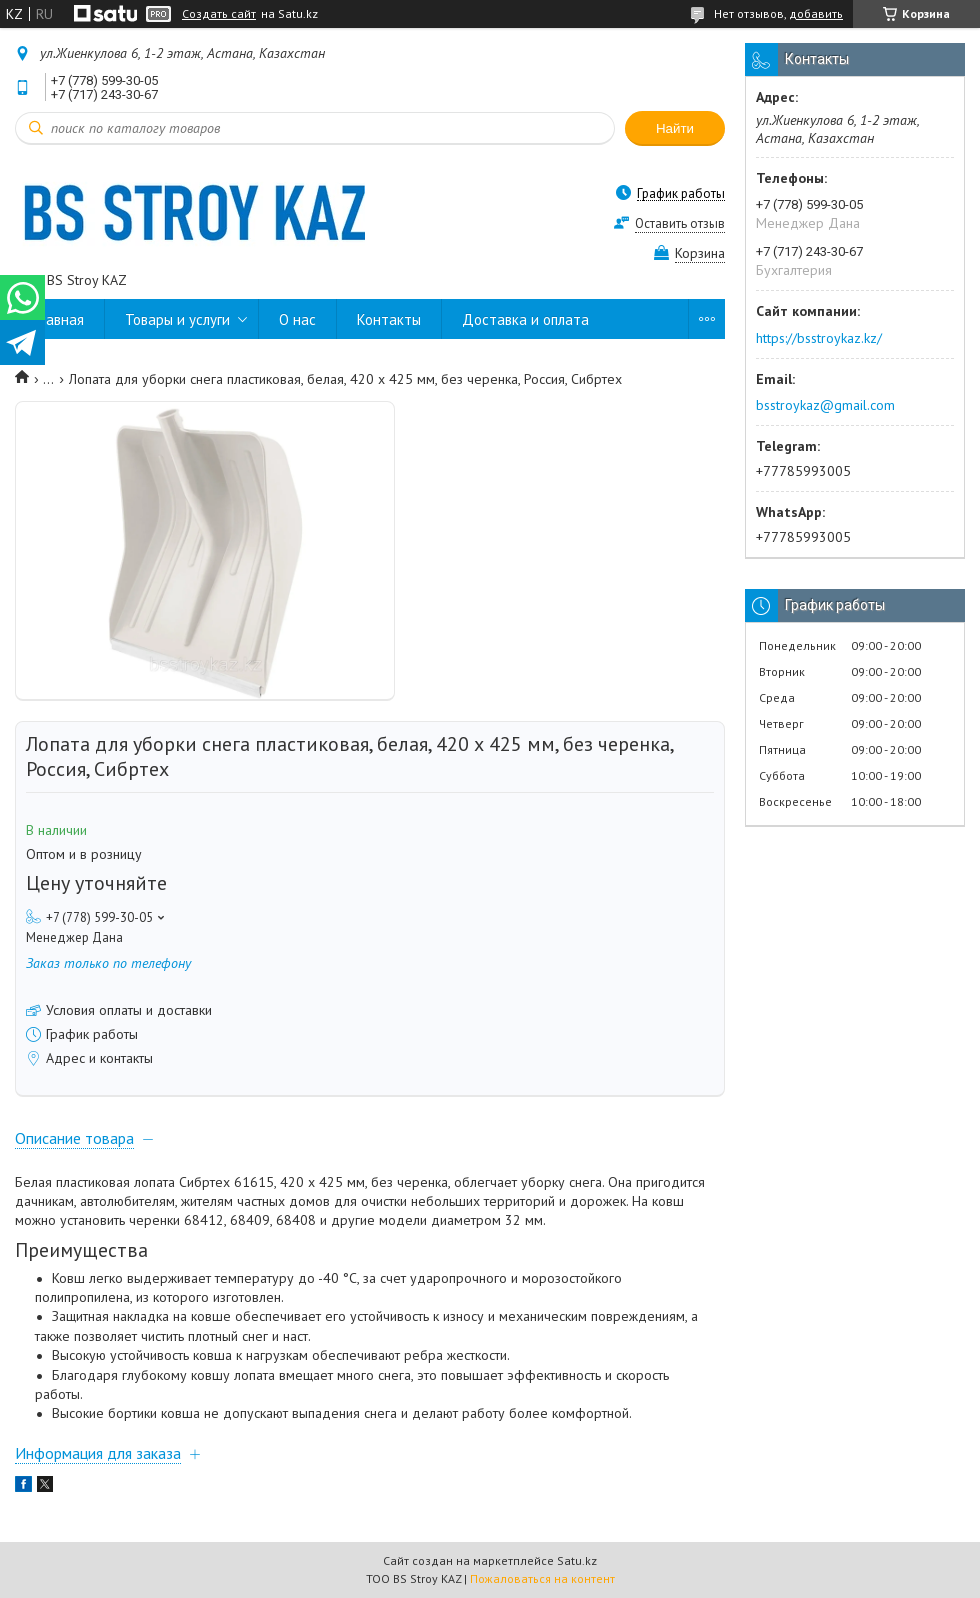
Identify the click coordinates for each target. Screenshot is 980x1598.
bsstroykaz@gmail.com (825, 405)
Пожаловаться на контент (542, 1578)
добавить (816, 13)
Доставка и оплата (525, 319)
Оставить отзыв (680, 223)
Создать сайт (219, 14)
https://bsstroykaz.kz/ (819, 338)
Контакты (389, 319)
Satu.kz (577, 1560)
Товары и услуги (177, 319)
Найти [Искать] (675, 128)
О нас (297, 319)
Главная (59, 319)
